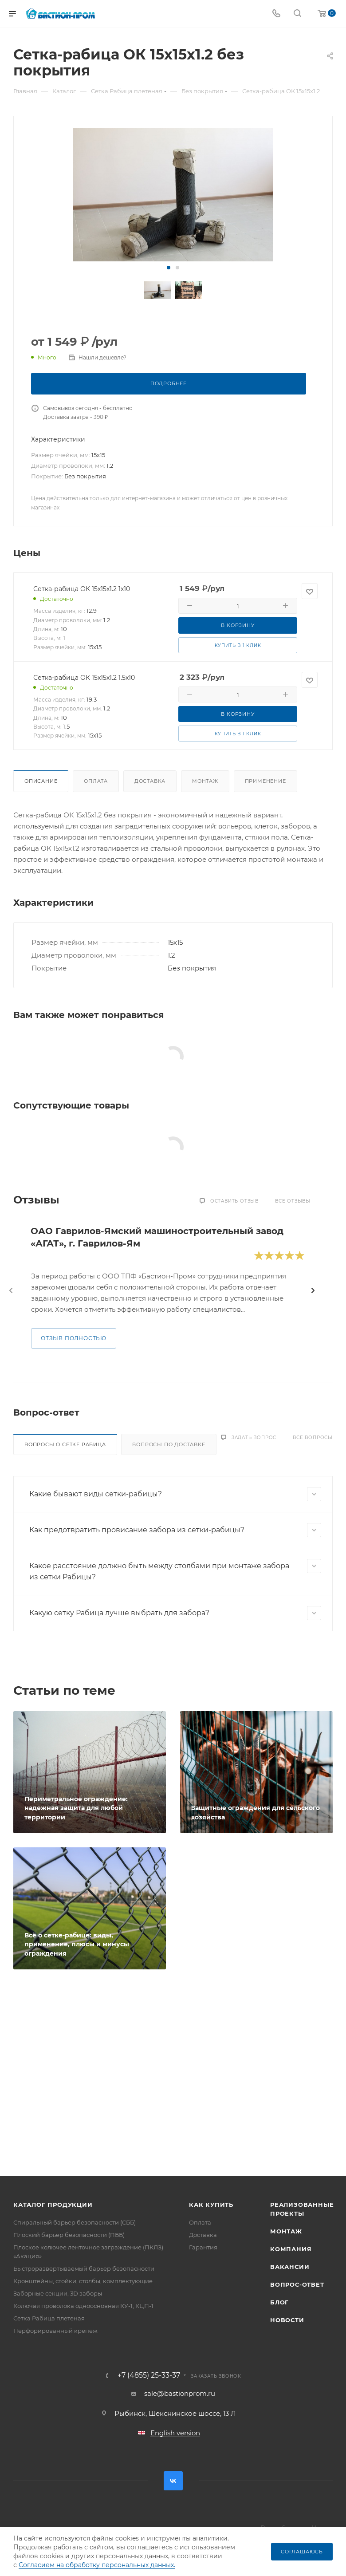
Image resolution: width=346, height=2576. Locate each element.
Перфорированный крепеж (55, 2330)
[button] (168, 267)
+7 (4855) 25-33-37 (149, 2375)
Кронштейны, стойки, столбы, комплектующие (83, 2280)
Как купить (211, 2204)
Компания (290, 2249)
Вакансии (289, 2266)
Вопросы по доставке (168, 1444)
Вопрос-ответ (297, 2284)
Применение (265, 781)
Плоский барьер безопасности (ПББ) (69, 2234)
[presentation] (11, 1290)
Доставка (149, 781)
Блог (279, 2302)
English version (175, 2433)
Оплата (96, 781)
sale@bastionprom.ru (179, 2393)
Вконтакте (173, 2480)
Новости (287, 2320)
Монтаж (205, 781)
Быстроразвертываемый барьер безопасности (83, 2268)
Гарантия (203, 2247)
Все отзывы (293, 1201)
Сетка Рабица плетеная (49, 2318)
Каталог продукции (53, 2204)
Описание (40, 781)
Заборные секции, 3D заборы (57, 2293)
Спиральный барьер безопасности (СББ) (74, 2222)
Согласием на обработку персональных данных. (97, 2565)
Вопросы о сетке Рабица (65, 1444)
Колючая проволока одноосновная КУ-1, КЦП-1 (83, 2305)
